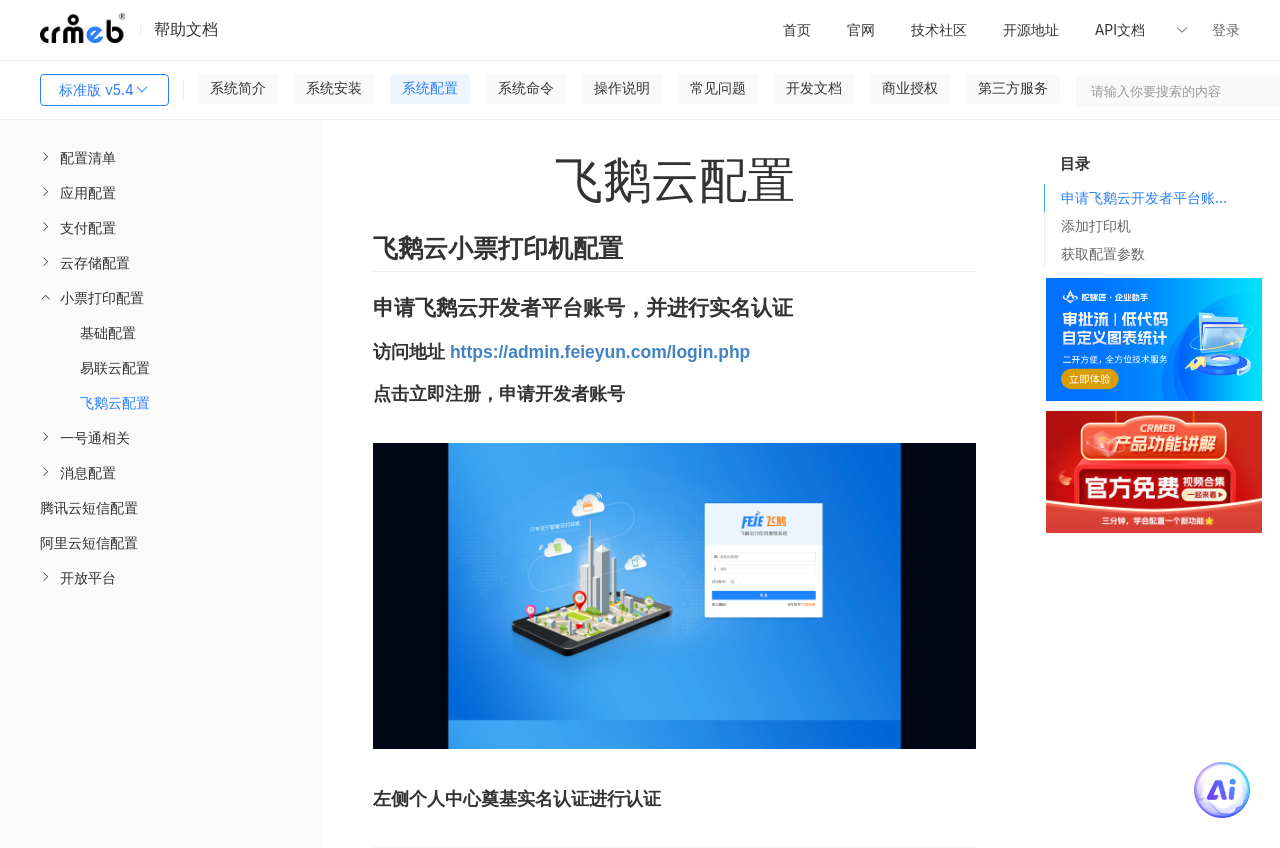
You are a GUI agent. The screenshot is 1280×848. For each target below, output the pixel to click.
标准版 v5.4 (104, 90)
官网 (861, 29)
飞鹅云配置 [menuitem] (115, 402)
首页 (797, 29)
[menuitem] (161, 157)
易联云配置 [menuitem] (115, 367)
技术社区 (939, 29)
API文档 (1122, 29)
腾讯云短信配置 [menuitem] (89, 507)
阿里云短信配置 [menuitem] (89, 542)
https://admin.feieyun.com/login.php (600, 352)
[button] (1149, 30)
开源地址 (1031, 29)
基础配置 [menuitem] (108, 332)
